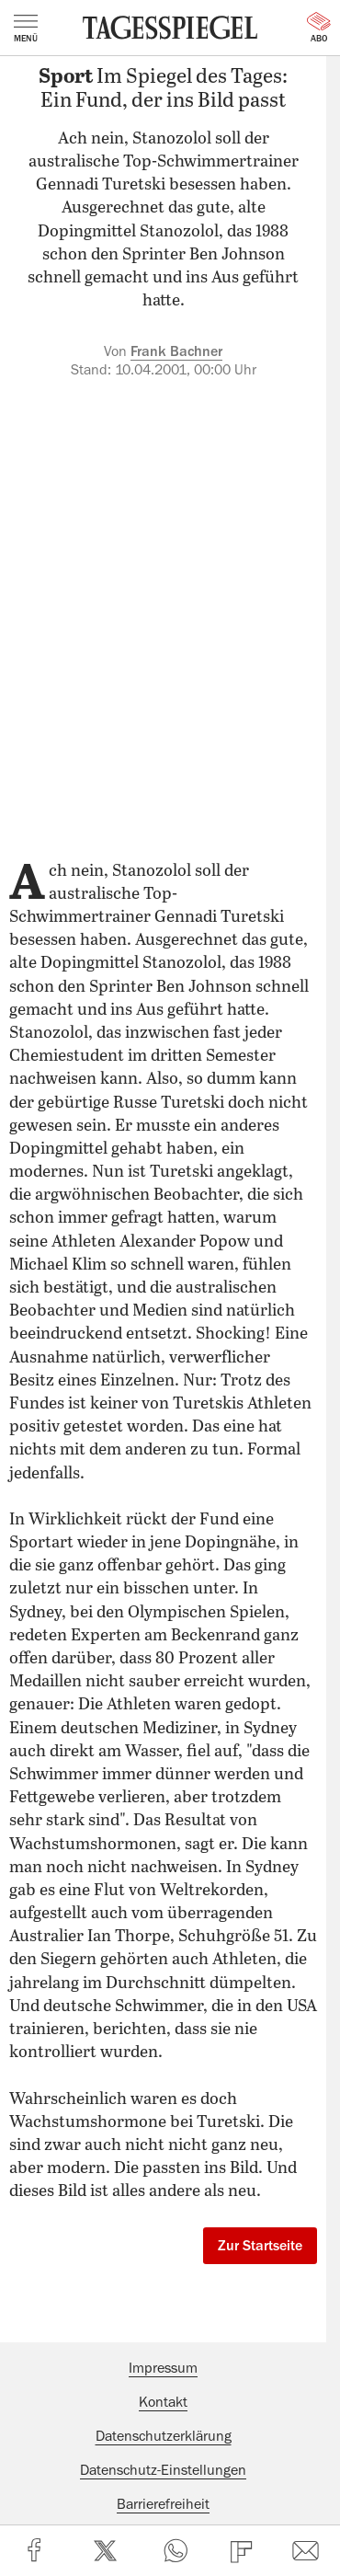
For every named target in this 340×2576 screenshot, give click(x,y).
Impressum (163, 2368)
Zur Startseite (260, 2245)
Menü (26, 28)
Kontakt (163, 2402)
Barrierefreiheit (163, 2504)
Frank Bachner (176, 351)
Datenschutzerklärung (164, 2436)
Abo (319, 27)
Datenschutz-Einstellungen (163, 2470)
